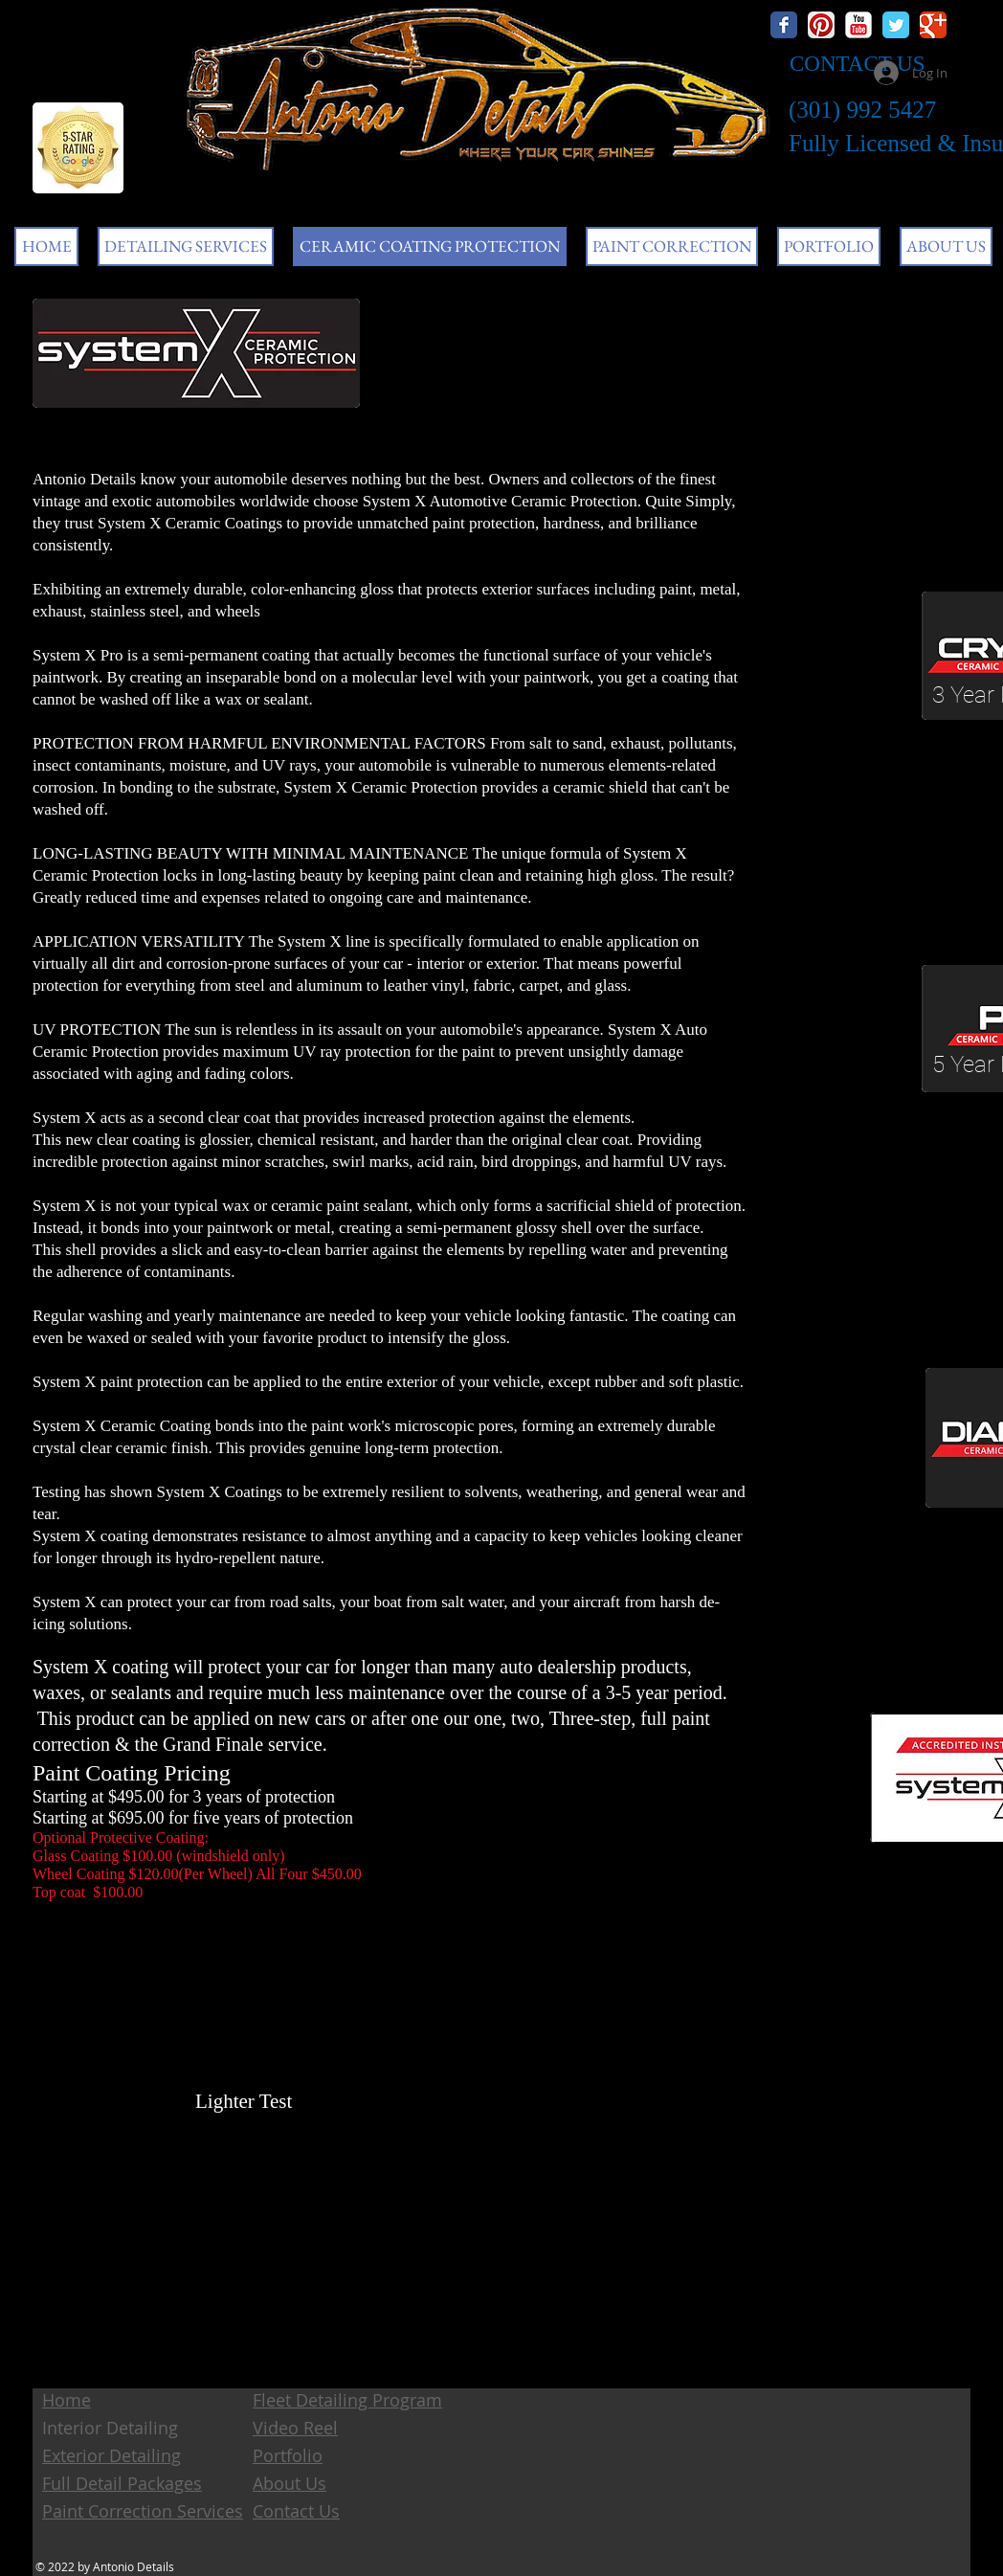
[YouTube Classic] (858, 24)
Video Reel (295, 2427)
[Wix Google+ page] (933, 24)
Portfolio (288, 2455)
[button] (186, 246)
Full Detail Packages (122, 2483)
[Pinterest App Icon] (821, 24)
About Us (289, 2483)
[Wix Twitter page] (895, 24)
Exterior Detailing (111, 2455)
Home (66, 2399)
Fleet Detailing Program (347, 2399)
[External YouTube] (384, 2255)
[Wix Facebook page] (783, 24)
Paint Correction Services (142, 2510)
